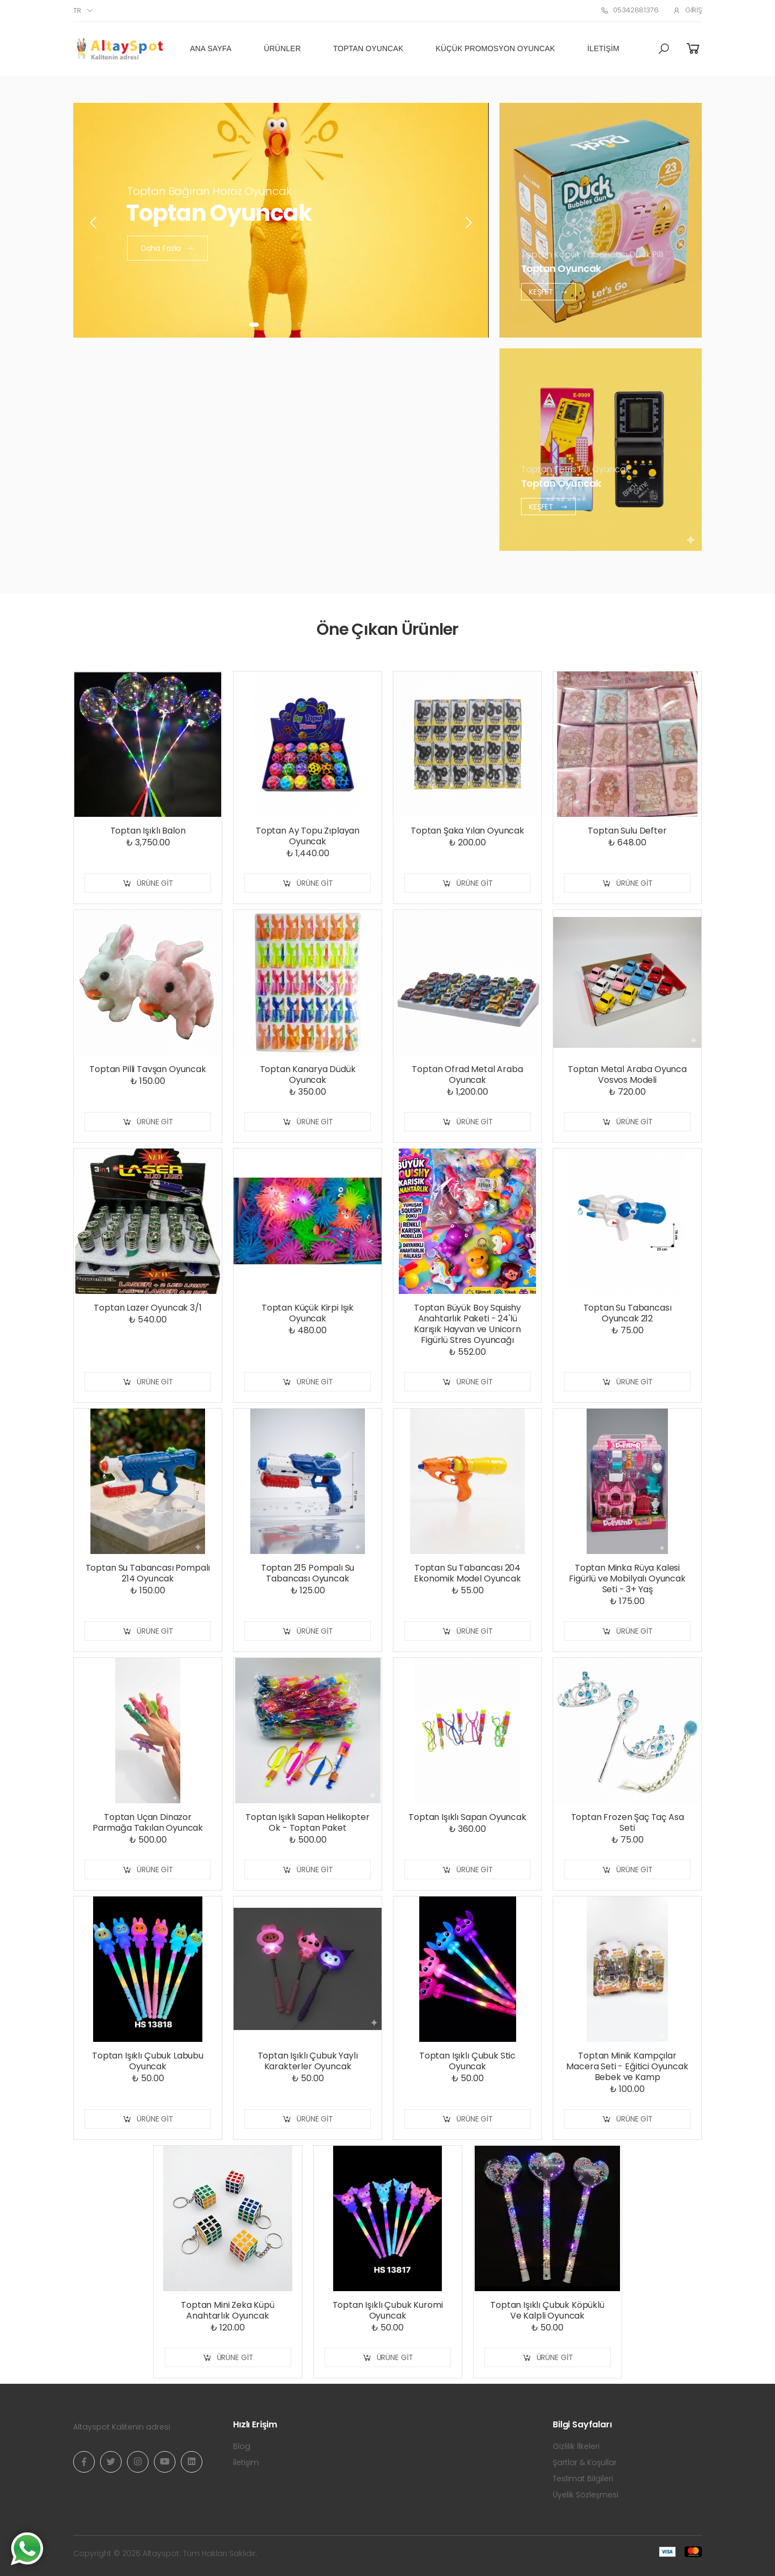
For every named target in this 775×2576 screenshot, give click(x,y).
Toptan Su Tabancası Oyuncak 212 (627, 1313)
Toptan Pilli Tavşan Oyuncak (147, 1069)
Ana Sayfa (210, 48)
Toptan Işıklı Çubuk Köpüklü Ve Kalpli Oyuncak (547, 2310)
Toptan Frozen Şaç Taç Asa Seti (627, 1822)
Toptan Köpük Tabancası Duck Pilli (592, 254)
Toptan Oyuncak (368, 48)
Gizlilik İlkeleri (576, 2446)
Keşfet (548, 291)
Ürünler (282, 48)
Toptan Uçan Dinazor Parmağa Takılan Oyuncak (148, 1822)
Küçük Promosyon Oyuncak (495, 48)
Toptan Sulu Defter (627, 830)
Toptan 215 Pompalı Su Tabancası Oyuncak (308, 1573)
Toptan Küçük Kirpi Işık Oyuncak (308, 1313)
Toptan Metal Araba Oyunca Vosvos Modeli (627, 1074)
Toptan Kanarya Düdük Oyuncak (308, 1074)
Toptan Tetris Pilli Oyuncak (575, 469)
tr (77, 10)
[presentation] (94, 223)
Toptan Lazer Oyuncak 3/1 (147, 1307)
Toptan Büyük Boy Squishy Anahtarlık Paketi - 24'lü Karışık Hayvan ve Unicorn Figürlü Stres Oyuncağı (467, 1323)
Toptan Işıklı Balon (148, 830)
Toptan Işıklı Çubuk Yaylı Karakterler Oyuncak (308, 2061)
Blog (241, 2446)
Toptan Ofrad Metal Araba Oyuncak (467, 1074)
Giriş (687, 10)
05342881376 (629, 10)
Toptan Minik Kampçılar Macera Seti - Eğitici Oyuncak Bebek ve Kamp (627, 2066)
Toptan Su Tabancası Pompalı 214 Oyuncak (148, 1573)
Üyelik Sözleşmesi (585, 2494)
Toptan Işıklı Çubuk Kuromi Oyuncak (388, 2310)
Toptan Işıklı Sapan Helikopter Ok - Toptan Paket (307, 1822)
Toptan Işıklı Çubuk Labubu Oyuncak (147, 2061)
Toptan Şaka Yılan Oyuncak (467, 830)
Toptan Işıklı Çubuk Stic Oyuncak (467, 2061)
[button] (663, 49)
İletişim (603, 48)
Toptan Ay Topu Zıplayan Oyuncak (308, 836)
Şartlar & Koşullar (585, 2462)
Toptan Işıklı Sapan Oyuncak (467, 1817)
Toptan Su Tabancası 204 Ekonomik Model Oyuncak (467, 1573)
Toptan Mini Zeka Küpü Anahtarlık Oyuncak (227, 2310)
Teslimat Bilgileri (583, 2478)
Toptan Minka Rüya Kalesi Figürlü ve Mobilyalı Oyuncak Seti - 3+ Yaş (627, 1578)
